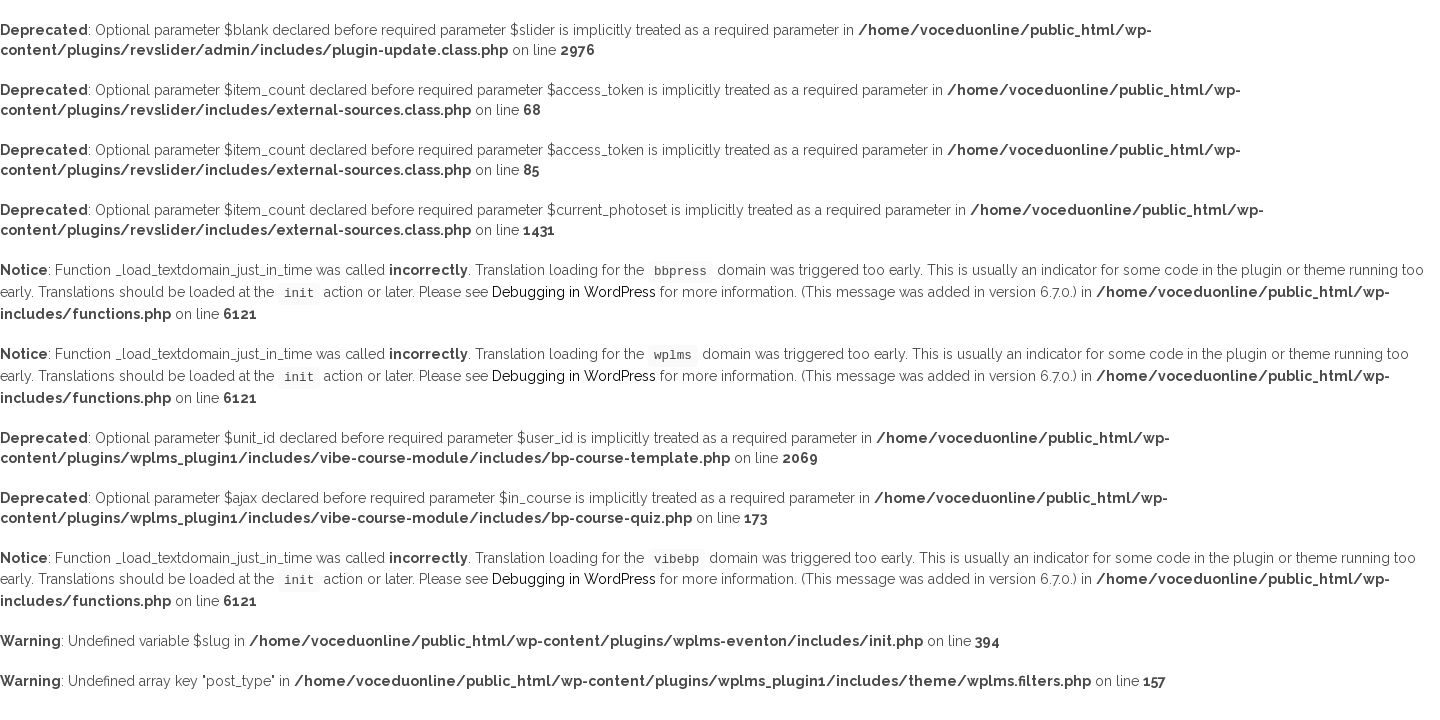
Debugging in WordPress (574, 292)
